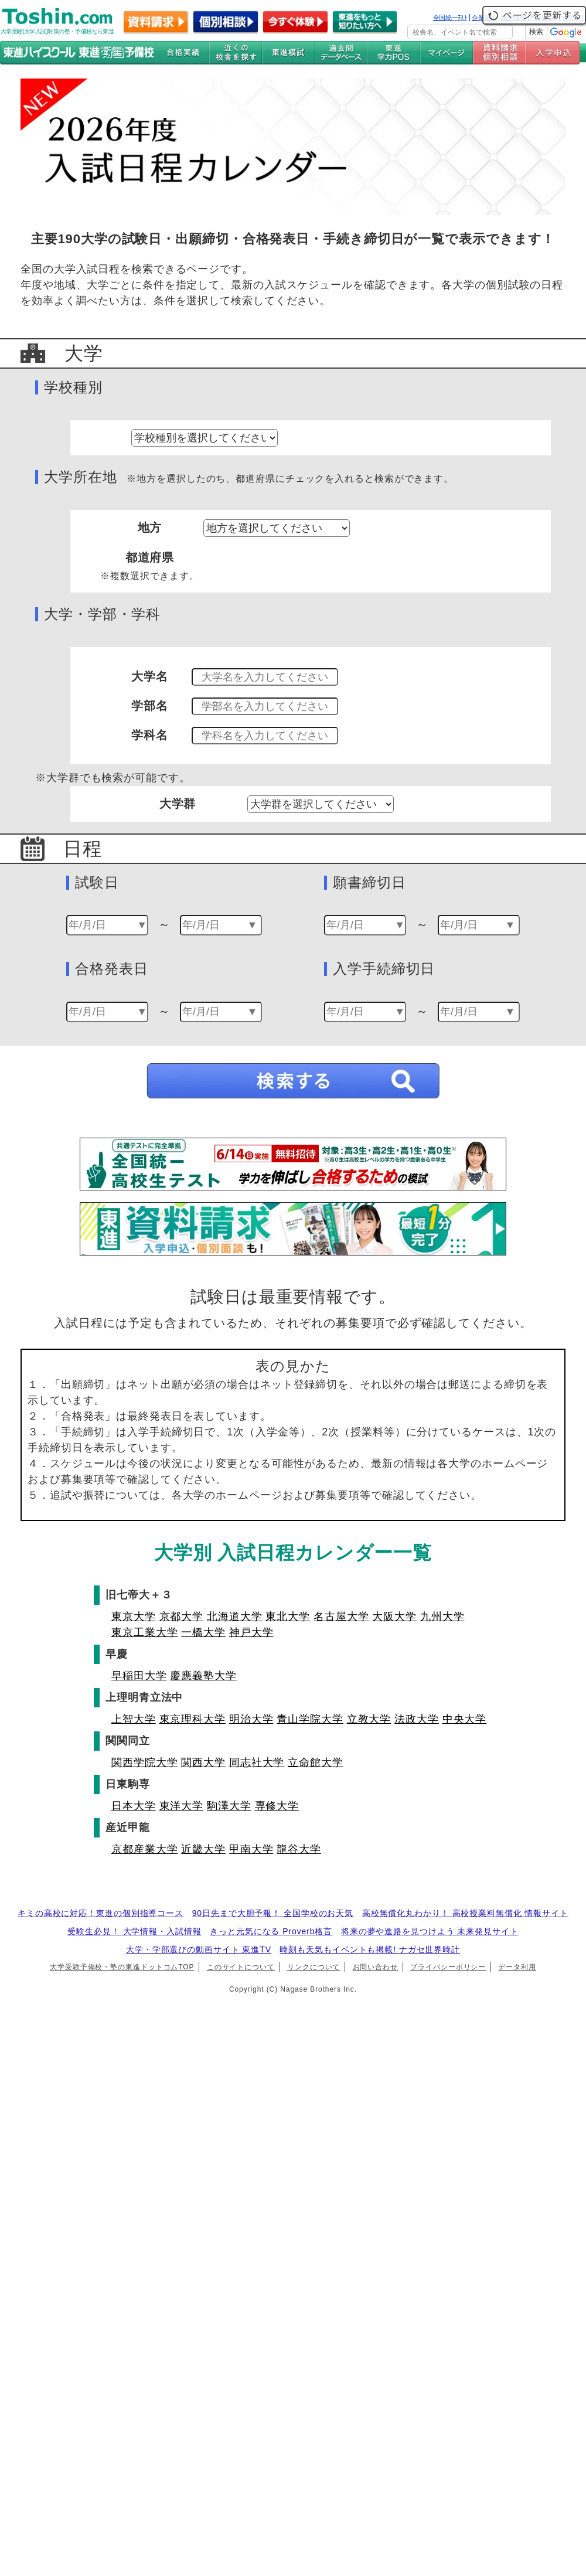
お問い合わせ (375, 1967)
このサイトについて (241, 1967)
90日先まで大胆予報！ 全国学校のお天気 (272, 1913)
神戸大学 (251, 1632)
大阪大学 (394, 1616)
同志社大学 (257, 1762)
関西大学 (203, 1762)
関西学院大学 (144, 1762)
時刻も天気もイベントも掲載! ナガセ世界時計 (370, 1949)
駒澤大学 (229, 1806)
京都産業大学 (144, 1849)
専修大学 (277, 1806)
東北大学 (287, 1616)
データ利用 (517, 1967)
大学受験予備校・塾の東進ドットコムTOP (122, 1967)
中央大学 (464, 1719)
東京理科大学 (192, 1719)
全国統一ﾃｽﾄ (450, 17)
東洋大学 (181, 1806)
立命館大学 (315, 1762)
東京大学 (133, 1616)
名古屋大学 (341, 1616)
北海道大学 (235, 1616)
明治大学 (251, 1719)
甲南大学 (251, 1849)
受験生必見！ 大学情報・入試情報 (134, 1931)
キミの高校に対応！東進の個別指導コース (100, 1913)
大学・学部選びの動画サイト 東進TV (198, 1949)
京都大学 (181, 1616)
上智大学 (133, 1719)
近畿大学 (203, 1849)
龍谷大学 (299, 1849)
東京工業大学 (144, 1632)
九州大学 (442, 1616)
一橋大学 (203, 1632)
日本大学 (133, 1806)
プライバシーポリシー (448, 1967)
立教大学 (369, 1719)
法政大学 (416, 1719)
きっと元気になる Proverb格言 (271, 1931)
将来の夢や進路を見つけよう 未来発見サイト (430, 1931)
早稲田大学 (139, 1676)
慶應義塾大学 (203, 1676)
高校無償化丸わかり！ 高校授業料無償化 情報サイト (465, 1913)
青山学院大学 (310, 1719)
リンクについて (313, 1967)
